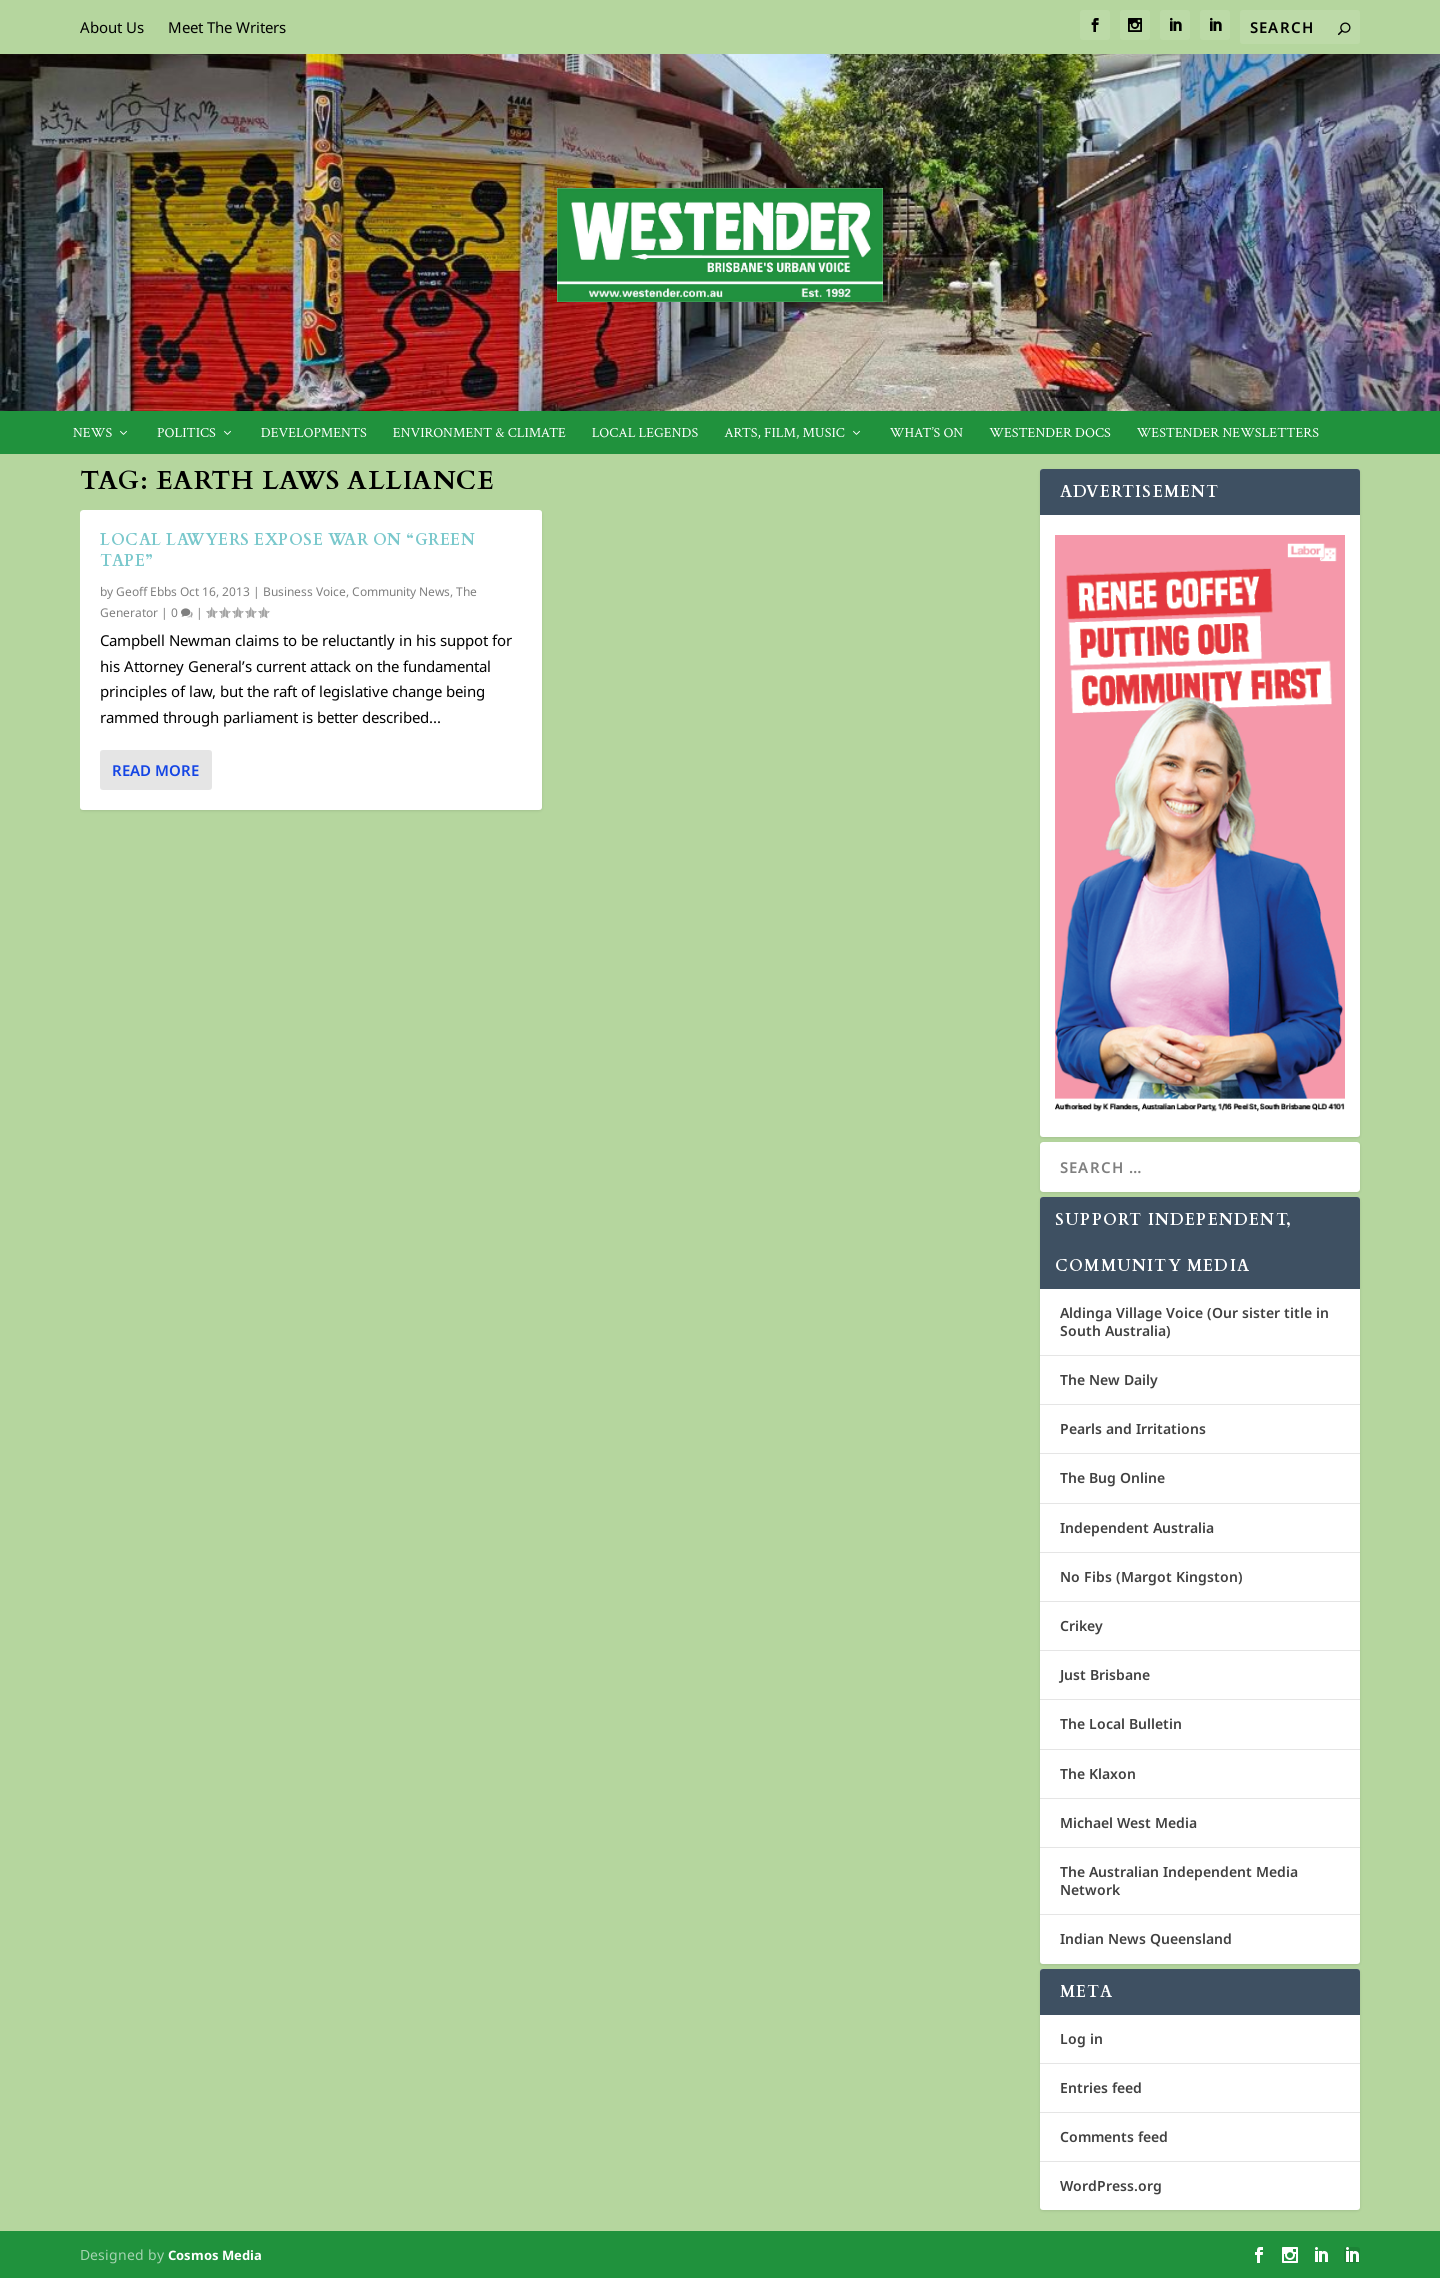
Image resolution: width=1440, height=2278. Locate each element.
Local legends (645, 433)
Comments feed (1114, 2136)
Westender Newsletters (1228, 433)
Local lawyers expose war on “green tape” (287, 550)
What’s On (927, 433)
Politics (186, 433)
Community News (401, 591)
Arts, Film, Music (784, 433)
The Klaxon (1098, 1773)
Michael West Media (1128, 1822)
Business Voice (304, 591)
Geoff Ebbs (146, 591)
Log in (1081, 2038)
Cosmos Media (215, 2255)
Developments (314, 433)
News (92, 433)
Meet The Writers (227, 27)
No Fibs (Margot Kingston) (1151, 1576)
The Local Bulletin (1121, 1723)
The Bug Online (1112, 1477)
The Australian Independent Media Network (1179, 1880)
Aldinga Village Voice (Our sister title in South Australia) (1194, 1321)
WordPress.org (1111, 2185)
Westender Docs (1049, 433)
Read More (155, 770)
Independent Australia (1137, 1527)
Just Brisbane (1105, 1674)
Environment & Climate (479, 433)
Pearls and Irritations (1133, 1428)
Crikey (1081, 1625)
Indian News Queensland (1146, 1938)
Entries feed (1101, 2087)
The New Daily (1109, 1379)
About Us (112, 27)
